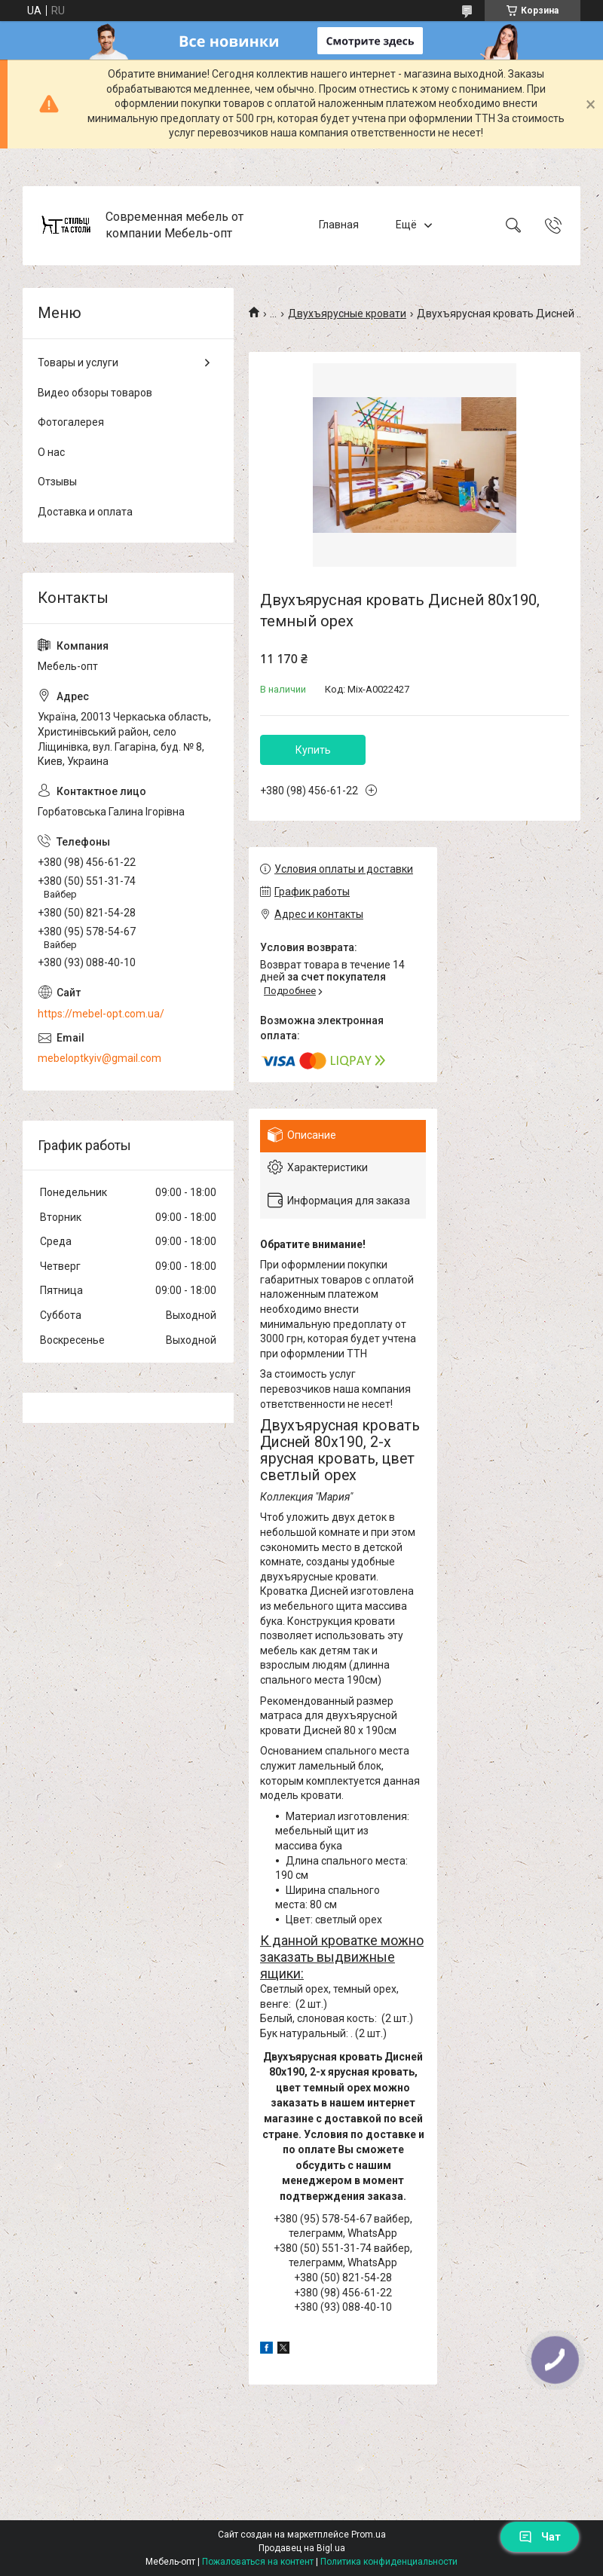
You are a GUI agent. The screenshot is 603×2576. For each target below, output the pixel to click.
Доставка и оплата (85, 512)
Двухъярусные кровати (347, 313)
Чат (540, 2537)
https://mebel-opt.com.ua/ (101, 1014)
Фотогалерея (71, 422)
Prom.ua (368, 2534)
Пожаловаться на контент (258, 2561)
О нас (51, 452)
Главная (339, 225)
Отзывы (57, 482)
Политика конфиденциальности (389, 2561)
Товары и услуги (78, 362)
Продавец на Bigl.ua (302, 2548)
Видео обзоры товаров (95, 393)
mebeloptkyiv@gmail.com (99, 1058)
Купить (313, 750)
